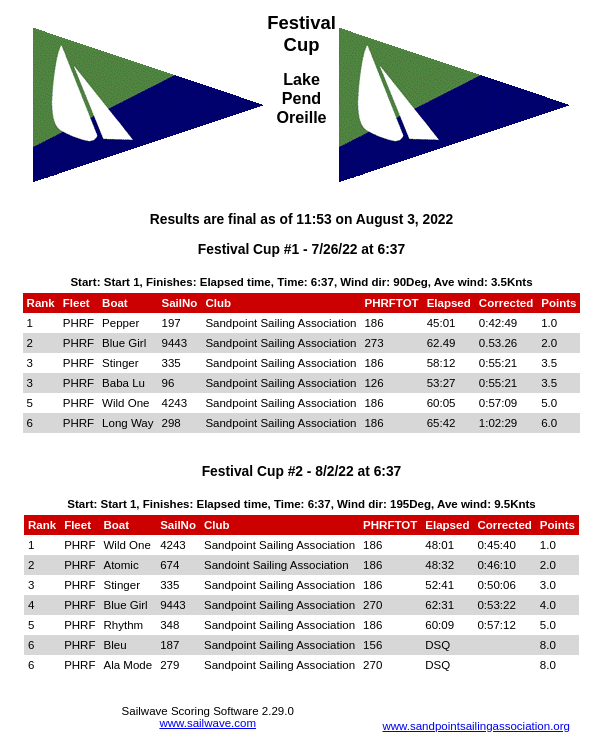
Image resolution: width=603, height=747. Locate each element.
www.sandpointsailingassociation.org (476, 726)
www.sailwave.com (207, 723)
